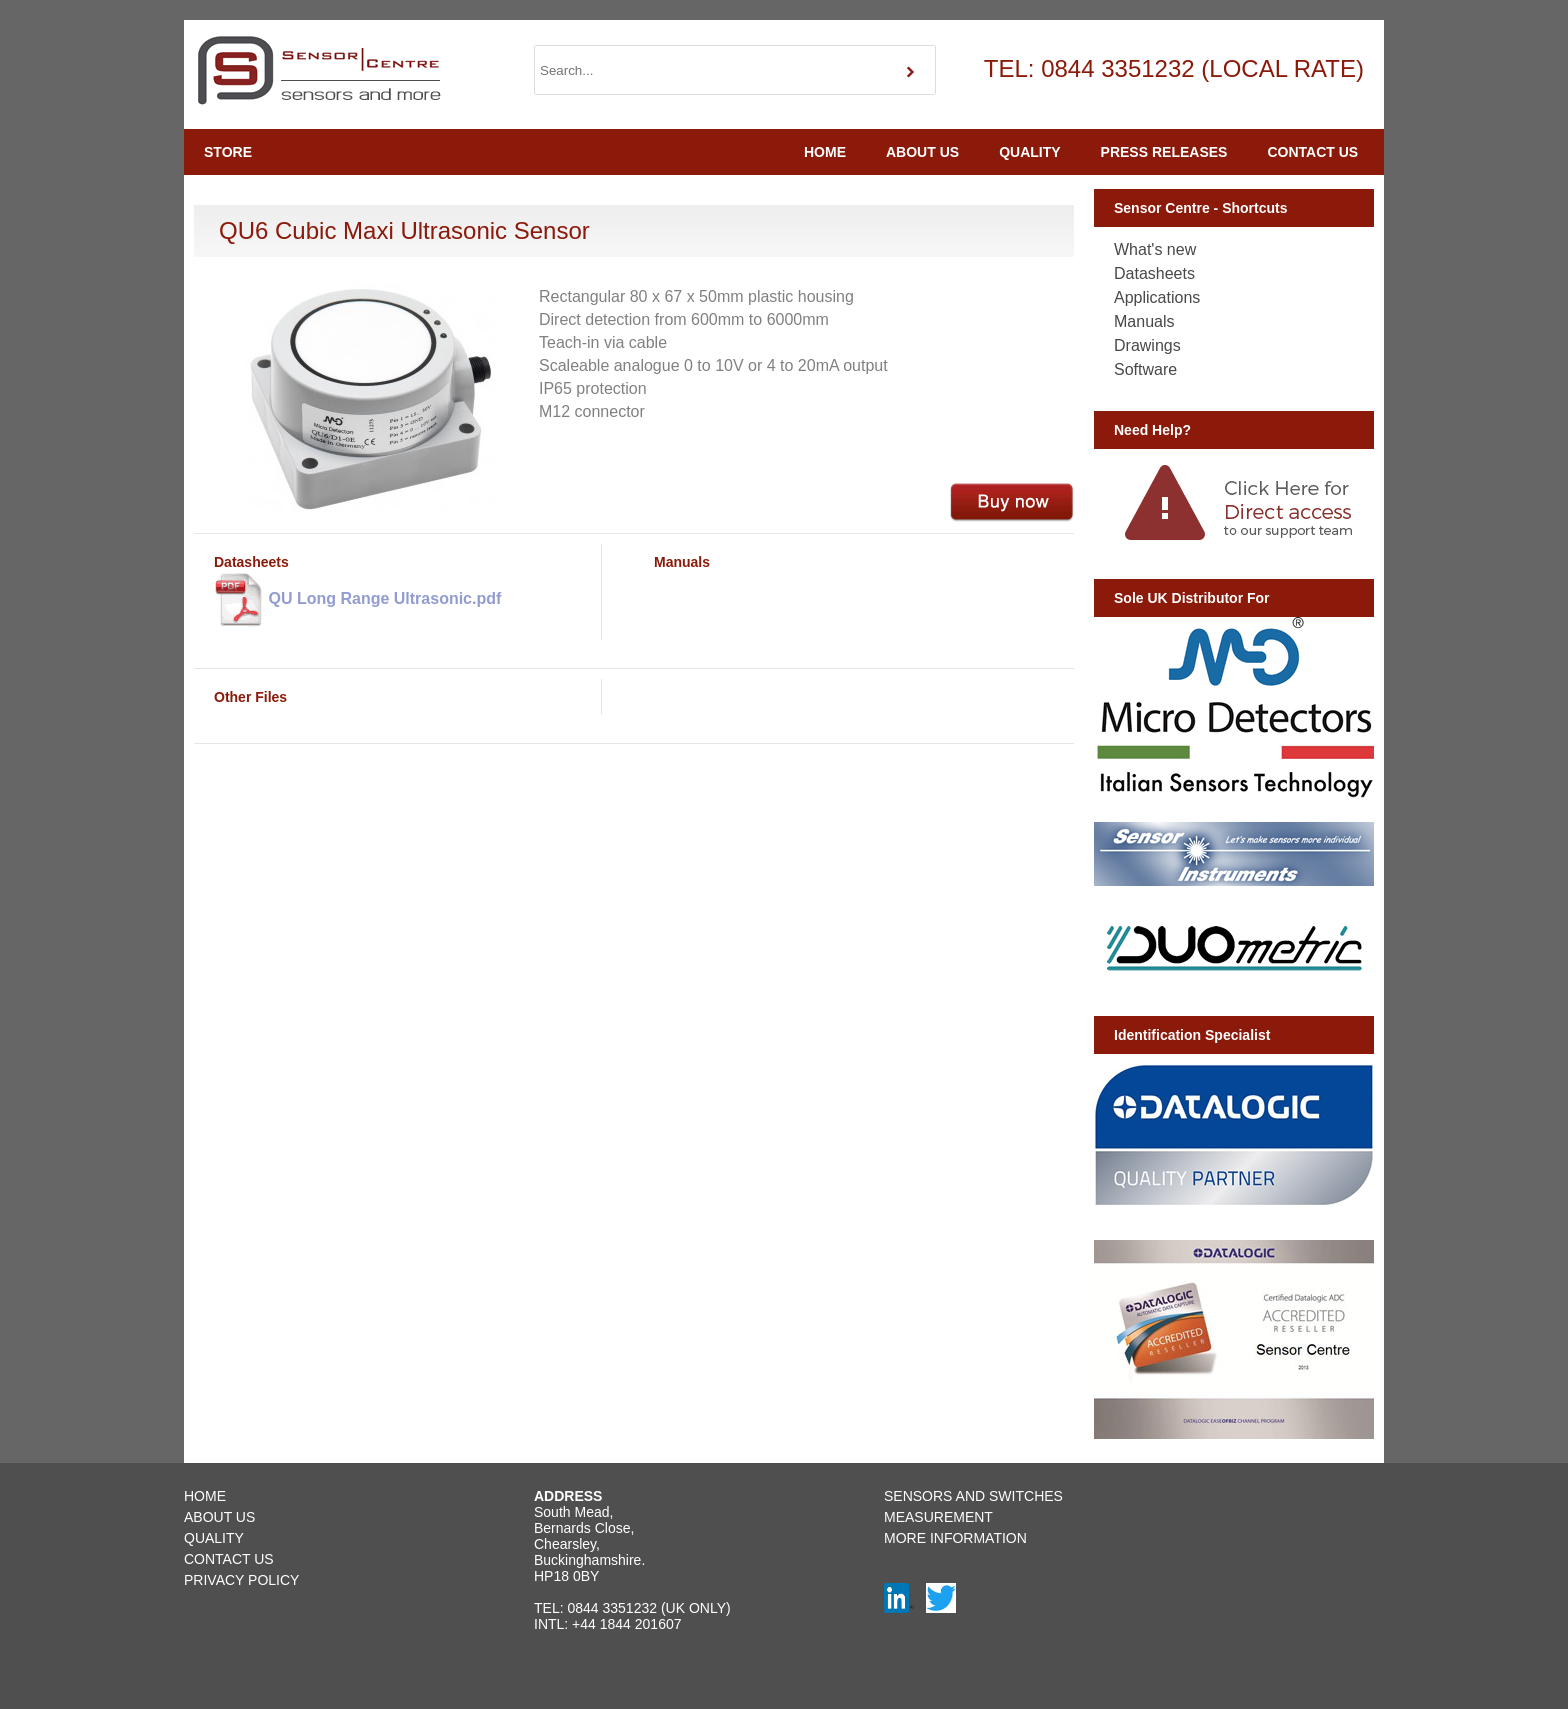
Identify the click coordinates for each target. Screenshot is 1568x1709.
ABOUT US (922, 152)
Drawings (1147, 345)
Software (1145, 369)
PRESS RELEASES (1164, 152)
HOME (825, 152)
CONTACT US (1312, 152)
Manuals (1144, 321)
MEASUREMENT (938, 1517)
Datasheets (1154, 273)
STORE (228, 152)
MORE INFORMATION (955, 1538)
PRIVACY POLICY (241, 1580)
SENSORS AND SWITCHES (973, 1496)
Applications (1157, 297)
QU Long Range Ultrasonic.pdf (357, 600)
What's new (1155, 249)
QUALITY (1029, 152)
